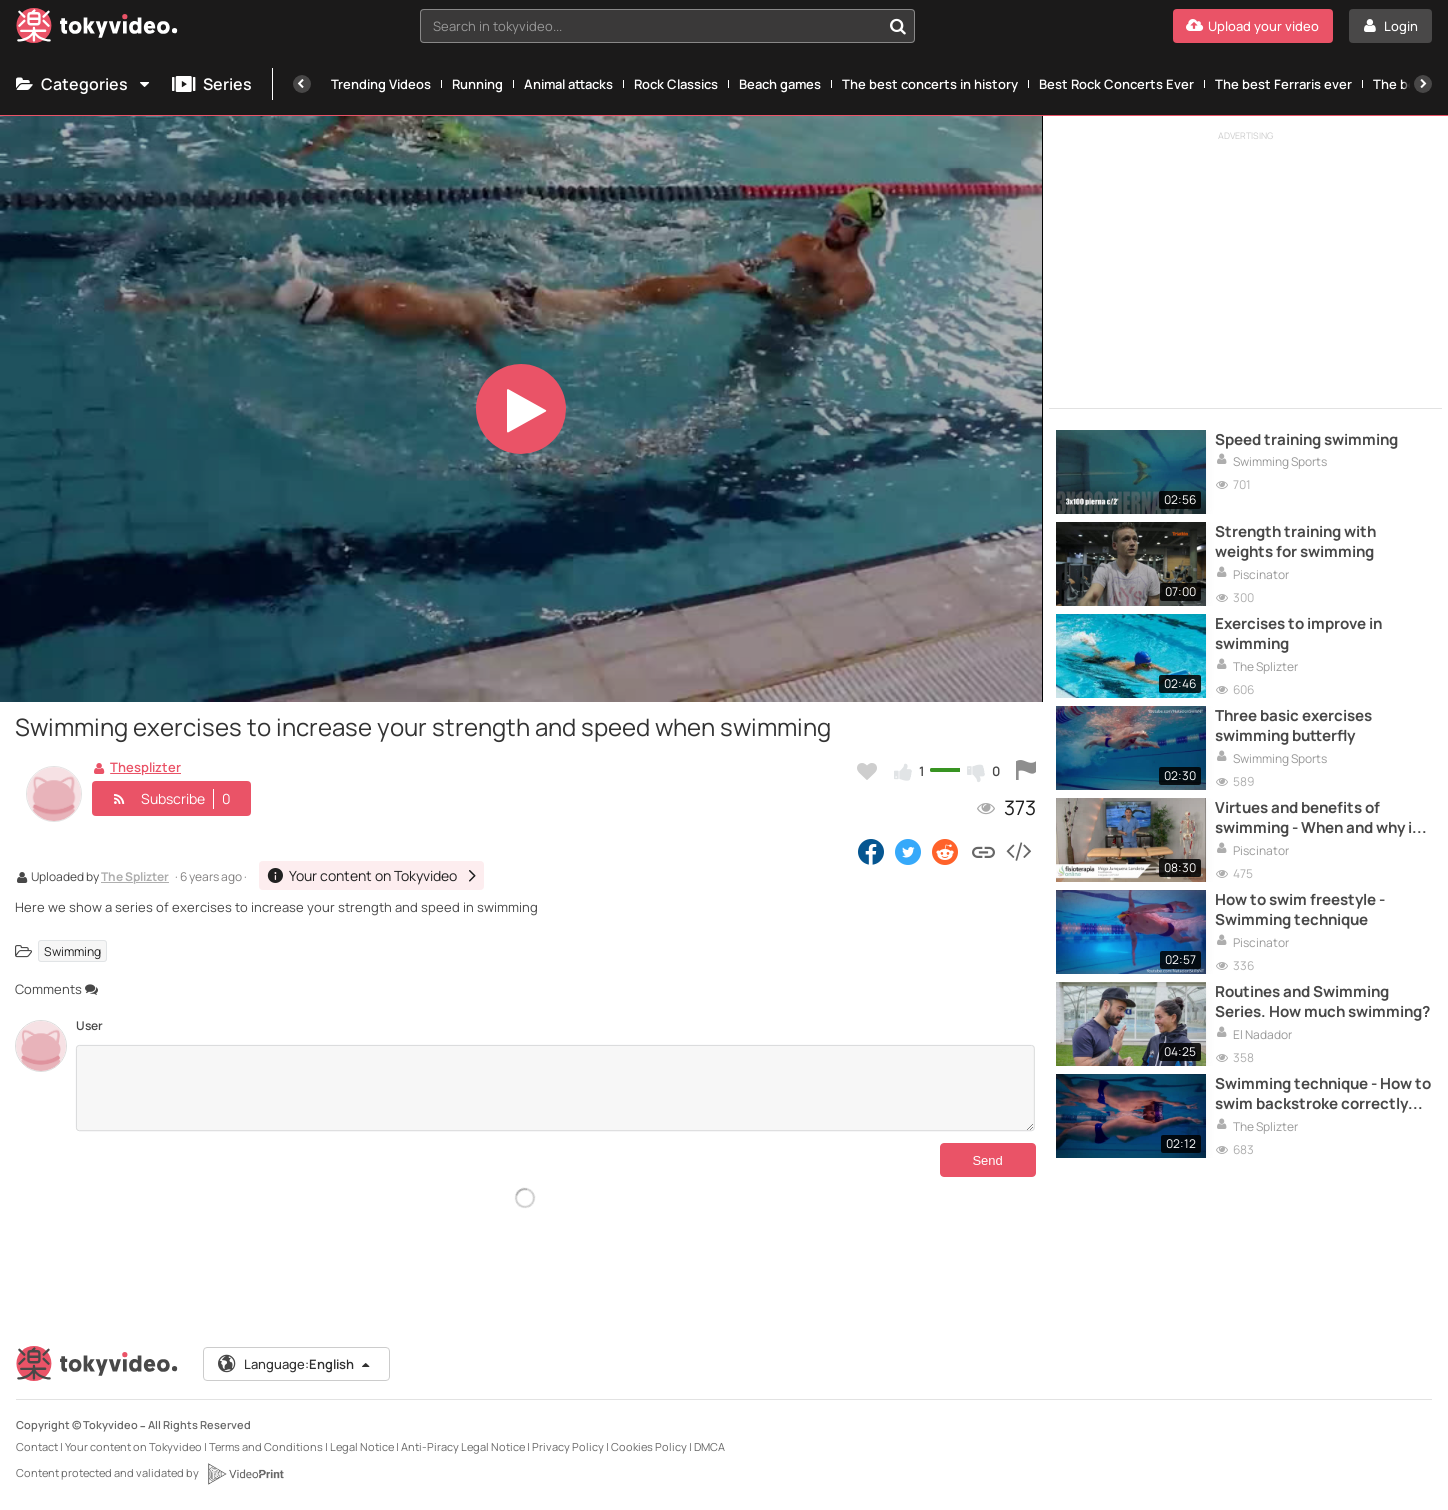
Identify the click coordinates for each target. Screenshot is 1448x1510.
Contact (37, 1446)
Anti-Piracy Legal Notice (463, 1446)
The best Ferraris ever (1283, 84)
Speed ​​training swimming (1306, 440)
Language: (295, 1364)
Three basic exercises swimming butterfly (1293, 726)
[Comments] (555, 1088)
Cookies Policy (649, 1446)
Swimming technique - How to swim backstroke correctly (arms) (1323, 1094)
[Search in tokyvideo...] (898, 26)
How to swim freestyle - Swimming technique (1300, 910)
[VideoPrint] (245, 1474)
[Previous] (302, 84)
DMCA (709, 1446)
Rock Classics (676, 84)
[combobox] (668, 26)
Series (212, 84)
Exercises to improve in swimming (1298, 634)
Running (477, 84)
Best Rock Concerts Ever (1116, 84)
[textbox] (651, 26)
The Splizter (135, 878)
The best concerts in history (930, 84)
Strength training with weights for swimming (1295, 542)
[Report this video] (1026, 771)
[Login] (1390, 26)
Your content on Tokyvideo (133, 1446)
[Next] (1423, 84)
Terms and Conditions (266, 1446)
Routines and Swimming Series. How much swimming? (1322, 1002)
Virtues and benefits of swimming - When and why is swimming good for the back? (1320, 818)
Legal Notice (362, 1446)
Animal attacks (568, 84)
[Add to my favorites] (867, 771)
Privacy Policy (568, 1446)
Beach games (780, 84)
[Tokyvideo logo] (97, 29)
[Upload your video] (1253, 26)
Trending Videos (381, 84)
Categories (84, 84)
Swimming (72, 950)
